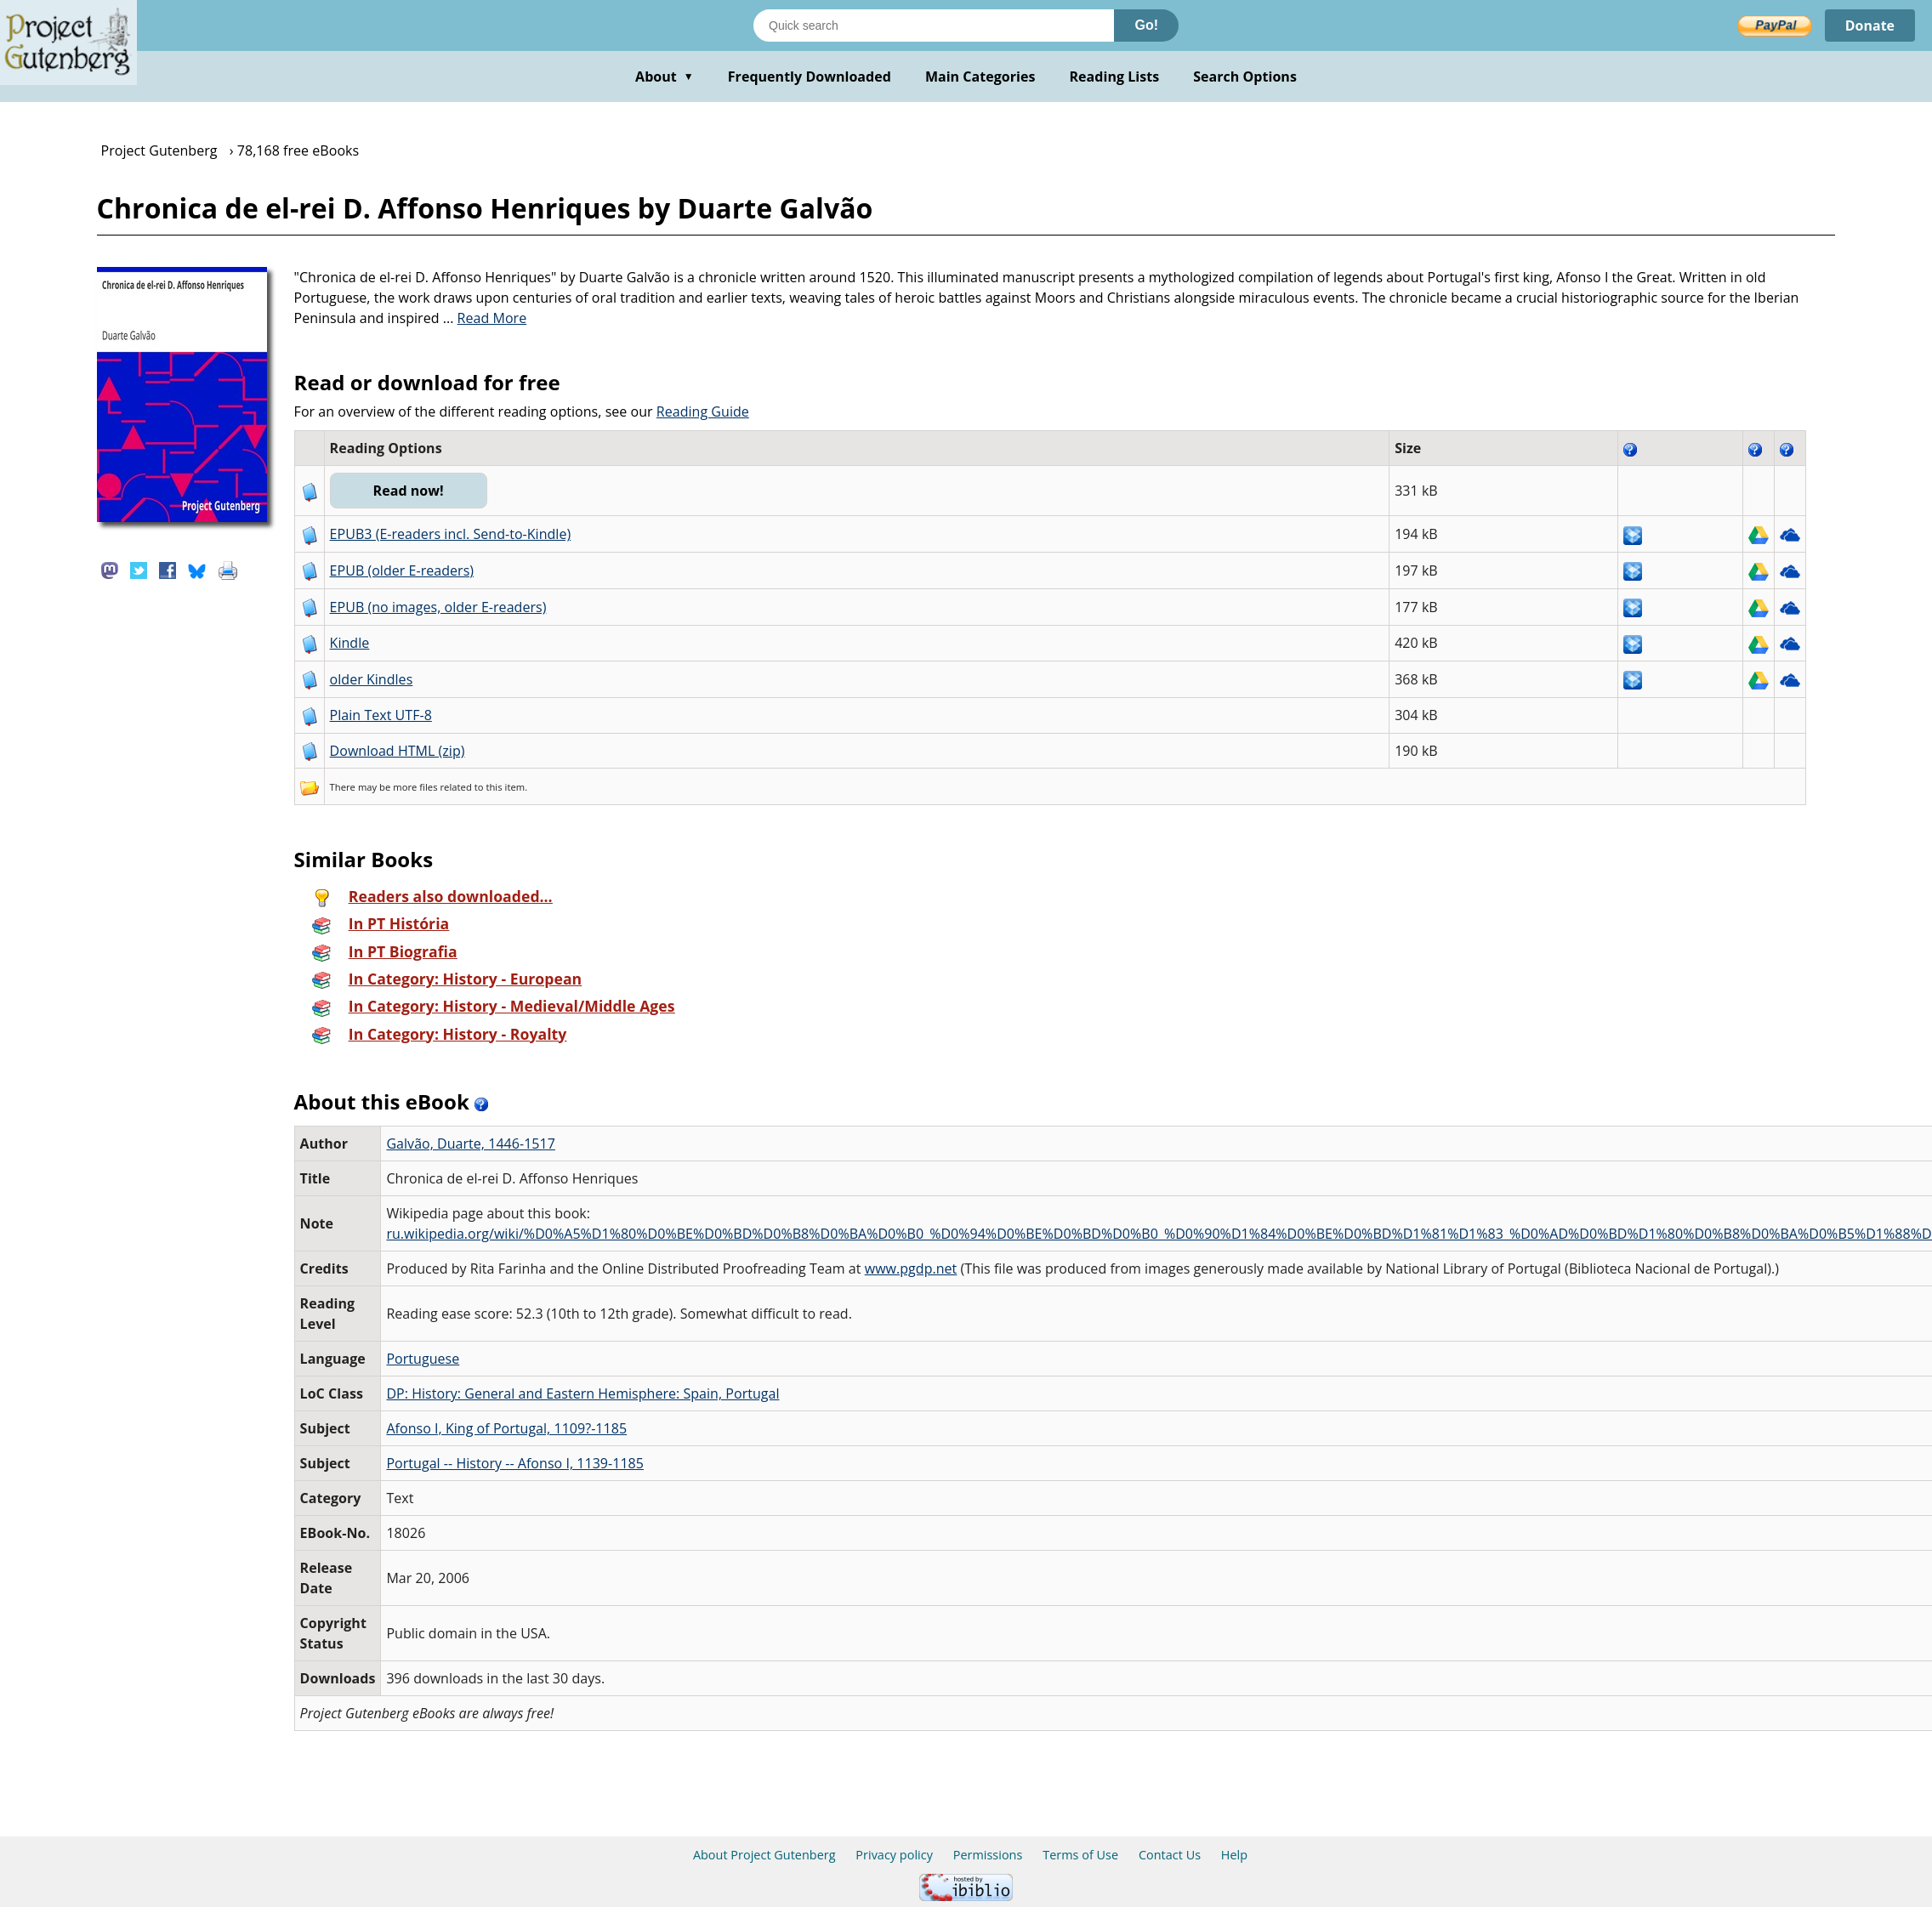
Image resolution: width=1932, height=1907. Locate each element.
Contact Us (1170, 1855)
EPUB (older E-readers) (402, 570)
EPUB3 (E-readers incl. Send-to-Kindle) (450, 534)
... (485, 318)
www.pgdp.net (911, 1268)
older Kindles (371, 679)
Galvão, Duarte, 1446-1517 (470, 1143)
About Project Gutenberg (764, 1855)
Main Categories (980, 76)
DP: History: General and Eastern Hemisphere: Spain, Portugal (582, 1393)
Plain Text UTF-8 (381, 715)
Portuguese (422, 1358)
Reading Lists (1115, 76)
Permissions (988, 1855)
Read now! (408, 490)
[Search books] (933, 25)
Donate (1869, 25)
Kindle (350, 642)
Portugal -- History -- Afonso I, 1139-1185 (515, 1463)
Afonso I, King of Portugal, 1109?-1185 (506, 1428)
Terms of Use (1080, 1855)
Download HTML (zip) (397, 750)
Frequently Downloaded (809, 76)
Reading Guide (702, 411)
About (664, 76)
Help (1234, 1855)
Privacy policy (894, 1855)
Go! (1146, 25)
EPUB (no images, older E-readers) (438, 607)
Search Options (1245, 76)
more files (415, 786)
